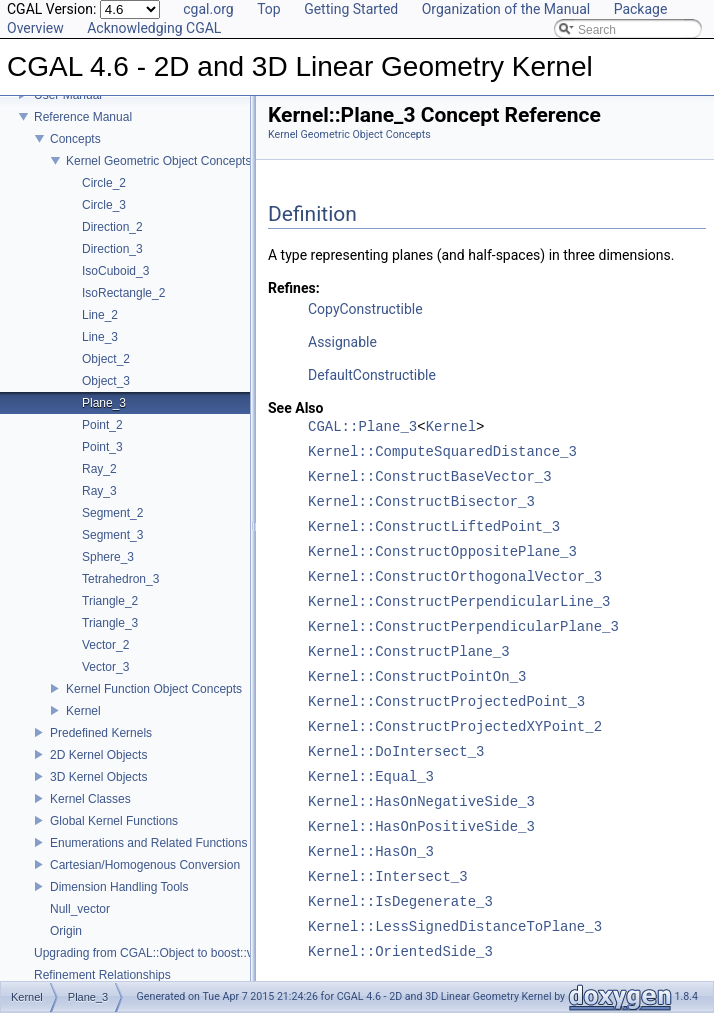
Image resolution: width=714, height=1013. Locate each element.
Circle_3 (104, 205)
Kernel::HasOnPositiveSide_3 (421, 827)
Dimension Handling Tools (119, 887)
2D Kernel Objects (98, 755)
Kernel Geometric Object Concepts (158, 161)
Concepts (75, 139)
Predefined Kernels (101, 733)
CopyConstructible (365, 309)
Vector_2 (105, 645)
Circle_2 (104, 183)
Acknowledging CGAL (154, 28)
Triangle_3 (110, 623)
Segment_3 (112, 535)
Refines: (294, 288)
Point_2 (102, 425)
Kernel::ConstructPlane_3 (409, 652)
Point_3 (102, 447)
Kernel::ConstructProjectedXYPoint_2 (455, 727)
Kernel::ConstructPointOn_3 (417, 677)
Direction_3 (112, 249)
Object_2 (106, 359)
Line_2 (100, 315)
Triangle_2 (110, 601)
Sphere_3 (108, 557)
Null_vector (80, 909)
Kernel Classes (90, 799)
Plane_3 (104, 403)
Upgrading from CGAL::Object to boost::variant (158, 953)
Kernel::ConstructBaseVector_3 (430, 477)
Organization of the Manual (506, 9)
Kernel (83, 711)
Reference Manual (83, 117)
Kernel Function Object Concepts (154, 689)
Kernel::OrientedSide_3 (400, 952)
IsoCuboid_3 (115, 271)
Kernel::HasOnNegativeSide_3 (421, 802)
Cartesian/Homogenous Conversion (145, 865)
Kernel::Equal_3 (371, 777)
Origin (66, 931)
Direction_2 (112, 227)
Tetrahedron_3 (120, 579)
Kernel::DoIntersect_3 (396, 752)
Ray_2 (99, 469)
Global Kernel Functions (114, 821)
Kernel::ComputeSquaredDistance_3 (442, 452)
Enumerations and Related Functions (148, 843)
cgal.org (208, 9)
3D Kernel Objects (98, 777)
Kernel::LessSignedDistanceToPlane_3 (455, 927)
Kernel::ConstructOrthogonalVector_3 (455, 577)
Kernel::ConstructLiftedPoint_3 (434, 527)
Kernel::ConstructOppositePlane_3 (442, 552)
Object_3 (106, 381)
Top (269, 9)
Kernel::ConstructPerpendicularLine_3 (459, 602)
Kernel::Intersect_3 (388, 877)
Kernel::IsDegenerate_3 (400, 902)
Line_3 (100, 337)
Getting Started (351, 9)
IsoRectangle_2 (123, 293)
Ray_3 (99, 491)
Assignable (342, 342)
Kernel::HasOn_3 (371, 852)
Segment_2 (112, 513)
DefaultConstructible (372, 375)
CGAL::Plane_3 (362, 427)
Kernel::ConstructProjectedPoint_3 (446, 702)
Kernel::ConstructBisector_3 (421, 502)
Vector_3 (105, 667)
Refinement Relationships (102, 975)
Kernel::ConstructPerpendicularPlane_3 (463, 627)
